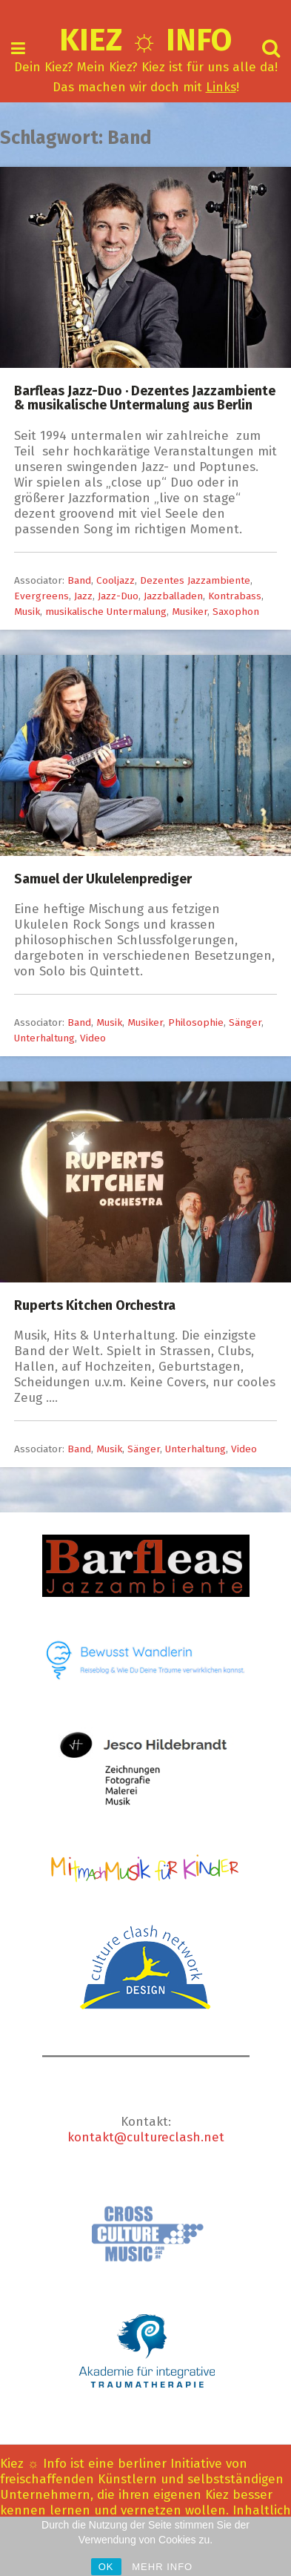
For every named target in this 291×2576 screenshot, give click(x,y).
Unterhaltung (44, 1038)
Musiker (189, 611)
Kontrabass (234, 596)
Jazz (83, 596)
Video (93, 1038)
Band (79, 580)
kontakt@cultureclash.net (145, 2137)
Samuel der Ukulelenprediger (103, 879)
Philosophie (196, 1022)
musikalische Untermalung (106, 611)
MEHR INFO (162, 2566)
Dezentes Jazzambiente (195, 580)
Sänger (245, 1022)
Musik (27, 611)
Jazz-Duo (118, 596)
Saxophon (236, 611)
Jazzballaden (173, 596)
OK (106, 2566)
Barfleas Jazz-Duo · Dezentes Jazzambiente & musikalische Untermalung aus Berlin (144, 398)
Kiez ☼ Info (145, 40)
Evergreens (41, 596)
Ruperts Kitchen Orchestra (94, 1305)
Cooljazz (115, 580)
